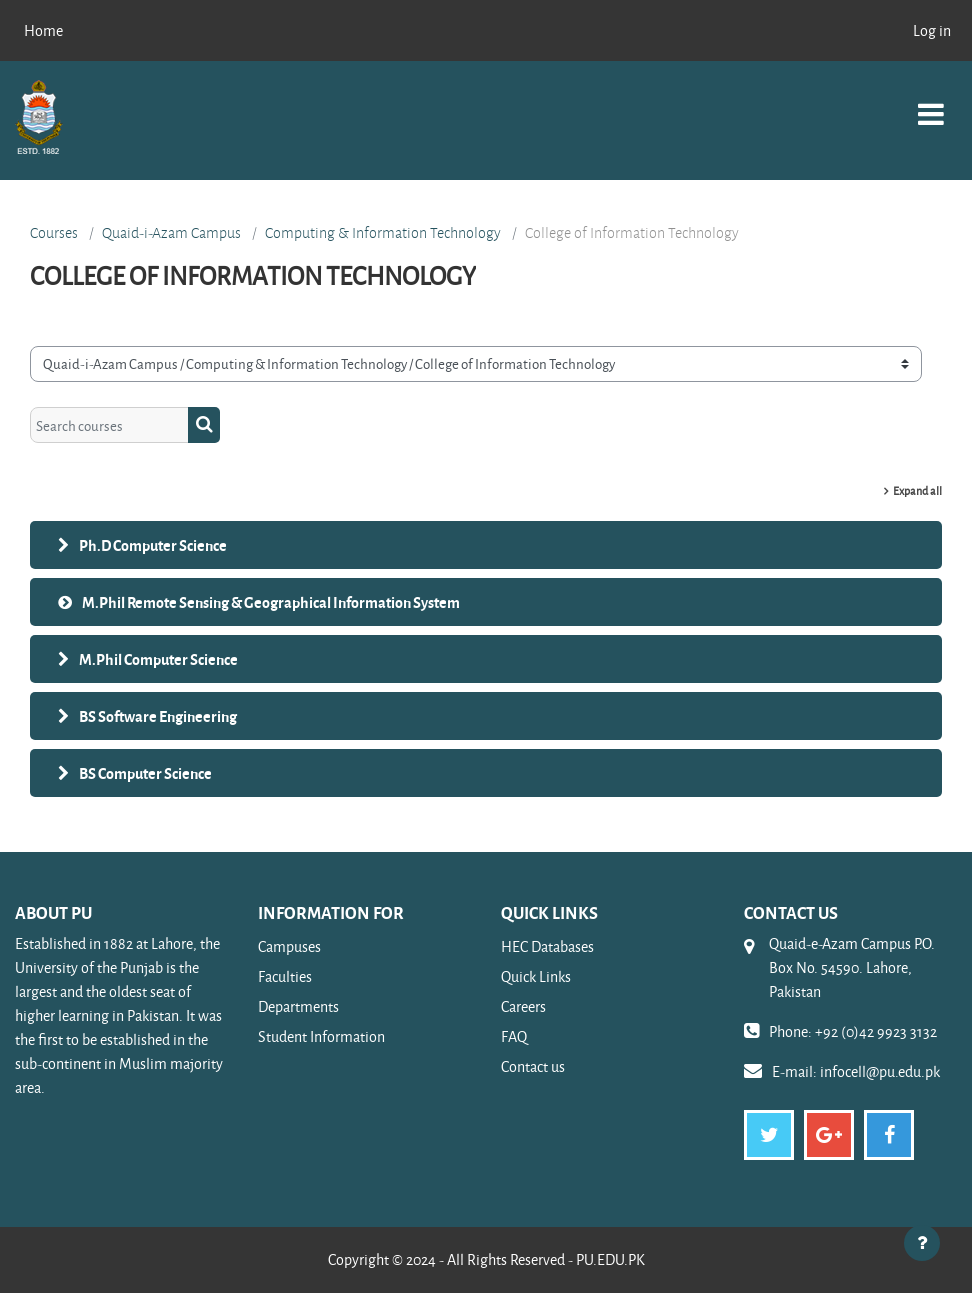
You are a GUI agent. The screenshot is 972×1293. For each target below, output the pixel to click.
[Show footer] (922, 1243)
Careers (523, 1006)
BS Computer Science (145, 773)
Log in (932, 30)
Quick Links (536, 976)
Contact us (533, 1066)
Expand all (917, 490)
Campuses (289, 946)
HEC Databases (547, 946)
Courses (54, 233)
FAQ (514, 1036)
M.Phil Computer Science (158, 659)
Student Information (321, 1036)
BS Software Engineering (158, 716)
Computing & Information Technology (383, 233)
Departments (298, 1006)
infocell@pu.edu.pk (880, 1071)
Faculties (285, 976)
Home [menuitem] (43, 30)
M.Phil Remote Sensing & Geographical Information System (271, 602)
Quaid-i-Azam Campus (171, 233)
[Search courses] (109, 425)
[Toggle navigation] (931, 103)
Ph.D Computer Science (153, 545)
